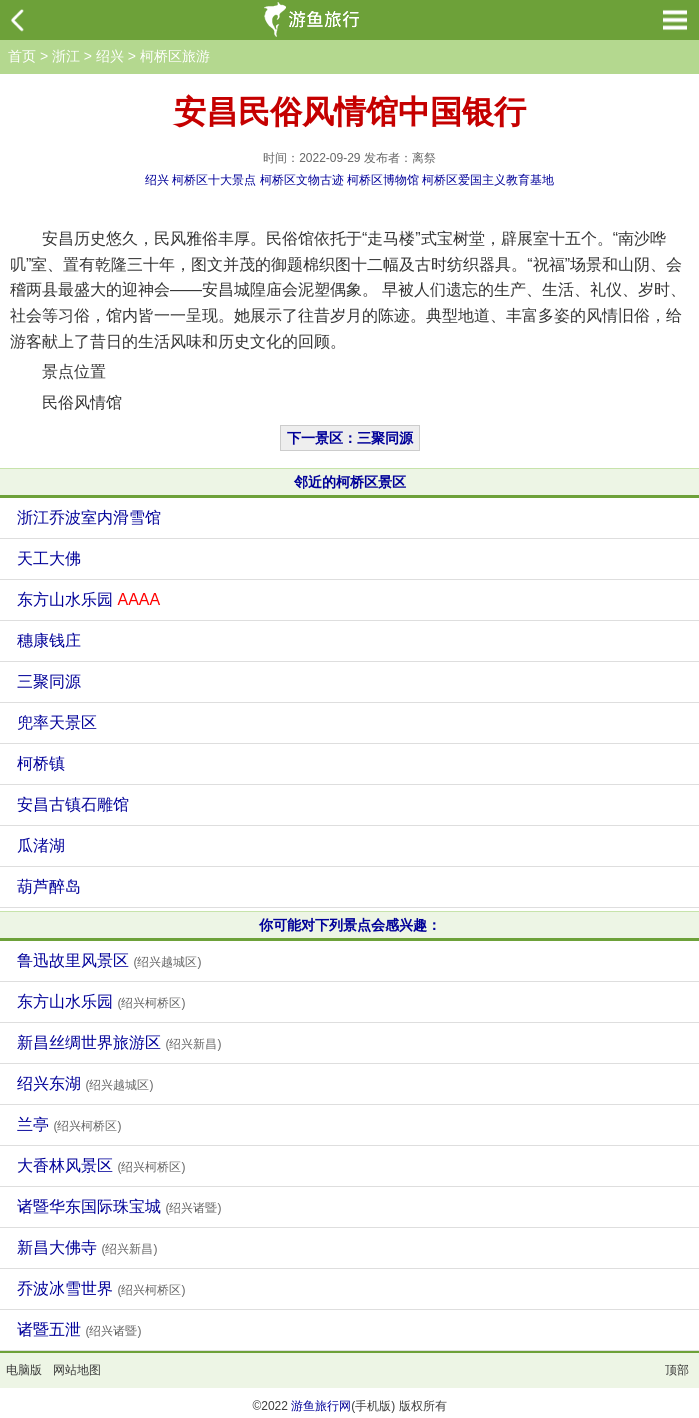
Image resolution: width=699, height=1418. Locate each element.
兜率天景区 (57, 722)
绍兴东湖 (85, 1083)
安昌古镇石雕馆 (73, 804)
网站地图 (77, 1370)
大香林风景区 (101, 1165)
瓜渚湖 (41, 845)
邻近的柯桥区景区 (350, 482)
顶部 (677, 1370)
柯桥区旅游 (175, 56)
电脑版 (24, 1370)
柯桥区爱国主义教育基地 (488, 180)
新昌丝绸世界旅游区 (119, 1042)
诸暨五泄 (79, 1329)
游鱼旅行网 (321, 1406)
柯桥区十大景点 (214, 180)
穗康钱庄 (49, 640)
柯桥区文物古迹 (302, 180)
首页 (22, 56)
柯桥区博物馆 (383, 180)
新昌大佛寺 (87, 1247)
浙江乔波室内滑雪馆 (89, 517)
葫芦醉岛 (49, 886)
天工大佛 (49, 558)
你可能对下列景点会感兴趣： (350, 925)
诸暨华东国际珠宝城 (119, 1206)
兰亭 (69, 1124)
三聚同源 (49, 681)
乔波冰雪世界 (101, 1288)
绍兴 (110, 56)
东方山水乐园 (88, 599)
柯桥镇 (41, 763)
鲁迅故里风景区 (109, 960)
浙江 (66, 56)
